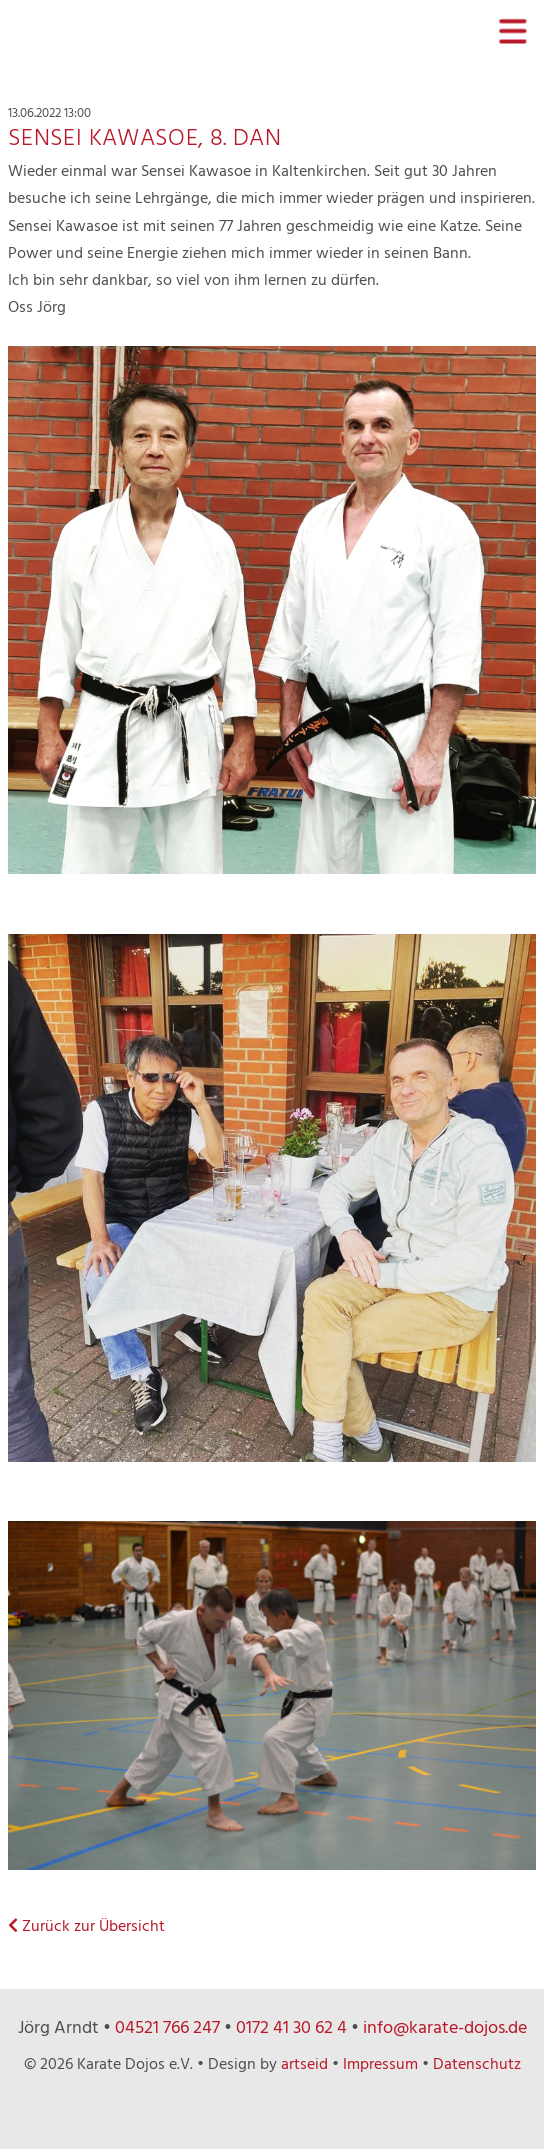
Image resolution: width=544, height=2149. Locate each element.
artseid (304, 2065)
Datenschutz (477, 2065)
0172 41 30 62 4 (291, 2028)
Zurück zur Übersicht (86, 1927)
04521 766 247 (167, 2028)
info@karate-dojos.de (445, 2028)
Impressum (380, 2065)
